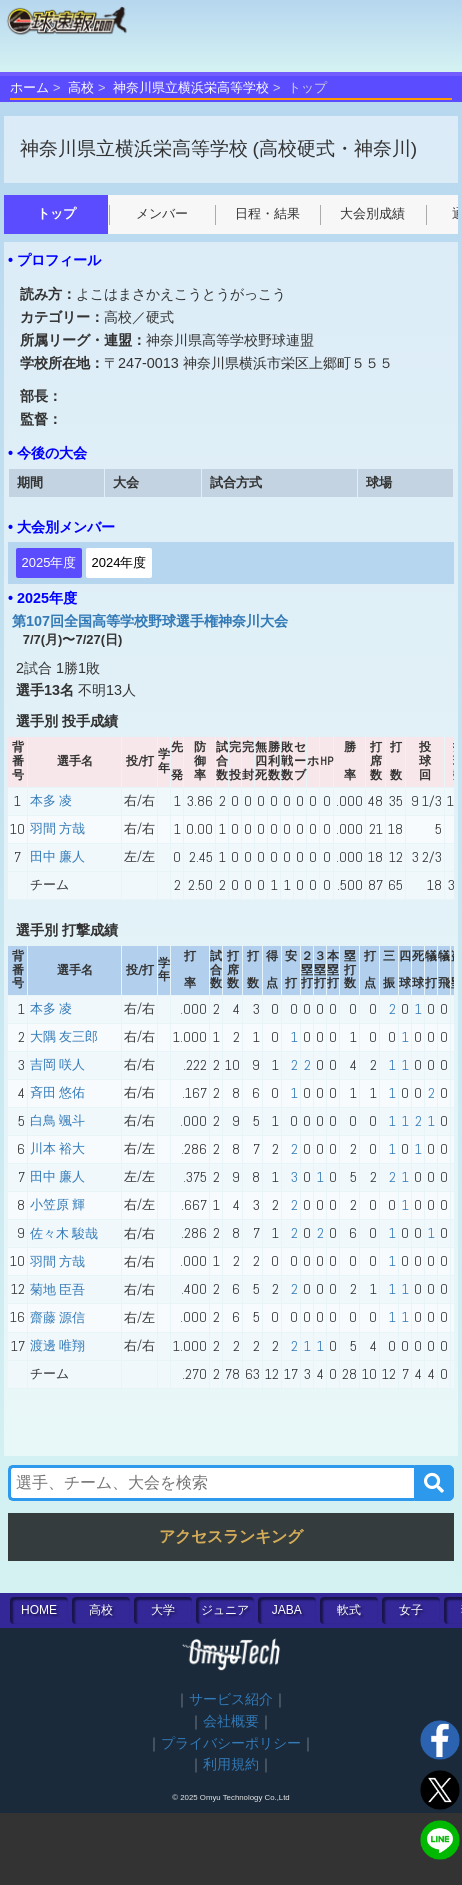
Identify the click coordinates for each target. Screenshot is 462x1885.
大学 (163, 1610)
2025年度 (49, 562)
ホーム (29, 87)
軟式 (349, 1610)
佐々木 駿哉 (64, 1233)
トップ (56, 213)
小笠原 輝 (57, 1204)
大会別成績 (372, 213)
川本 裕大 (57, 1148)
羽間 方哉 (57, 828)
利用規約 (231, 1764)
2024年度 (119, 562)
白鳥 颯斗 (57, 1120)
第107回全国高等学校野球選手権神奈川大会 (150, 621)
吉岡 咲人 (57, 1064)
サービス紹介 (231, 1699)
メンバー (162, 213)
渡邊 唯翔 (57, 1345)
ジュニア (225, 1610)
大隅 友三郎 (64, 1036)
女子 (411, 1610)
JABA (287, 1610)
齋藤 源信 (57, 1317)
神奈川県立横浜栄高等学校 (191, 87)
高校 (81, 87)
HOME (39, 1610)
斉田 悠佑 (57, 1092)
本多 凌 (51, 800)
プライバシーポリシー (231, 1743)
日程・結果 (267, 213)
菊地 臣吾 (57, 1289)
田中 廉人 (57, 856)
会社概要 (231, 1721)
